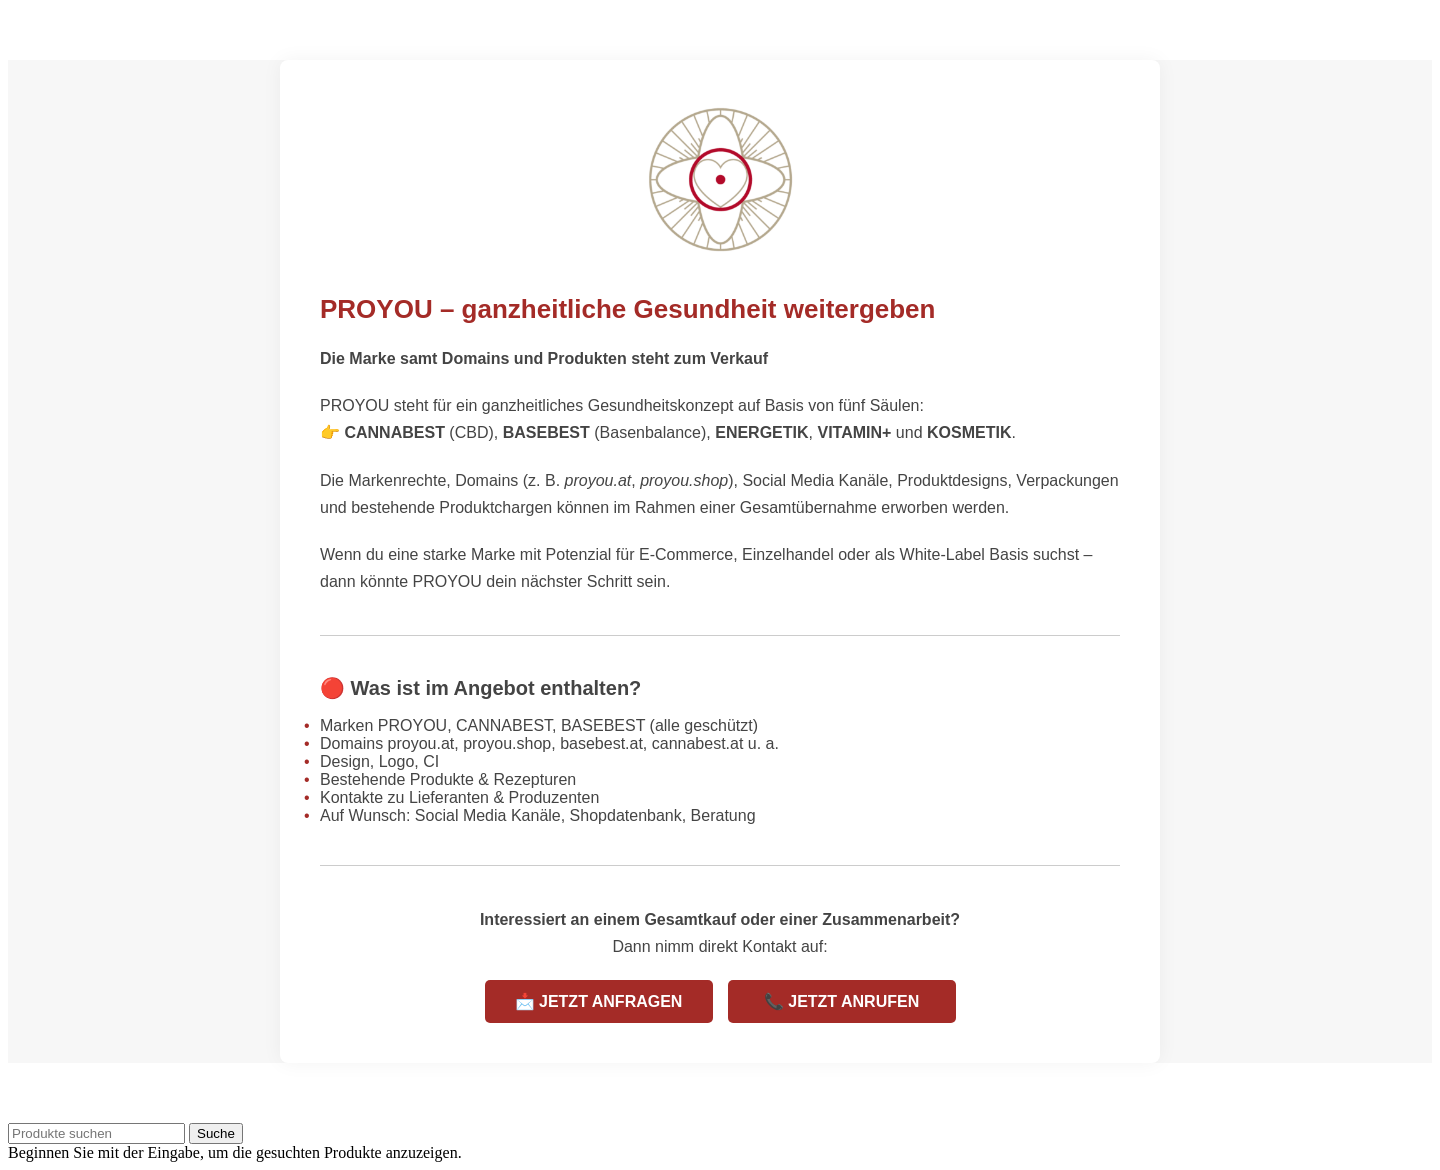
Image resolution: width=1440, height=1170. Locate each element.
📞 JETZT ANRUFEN (841, 1001)
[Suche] (96, 1133)
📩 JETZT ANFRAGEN (599, 1001)
